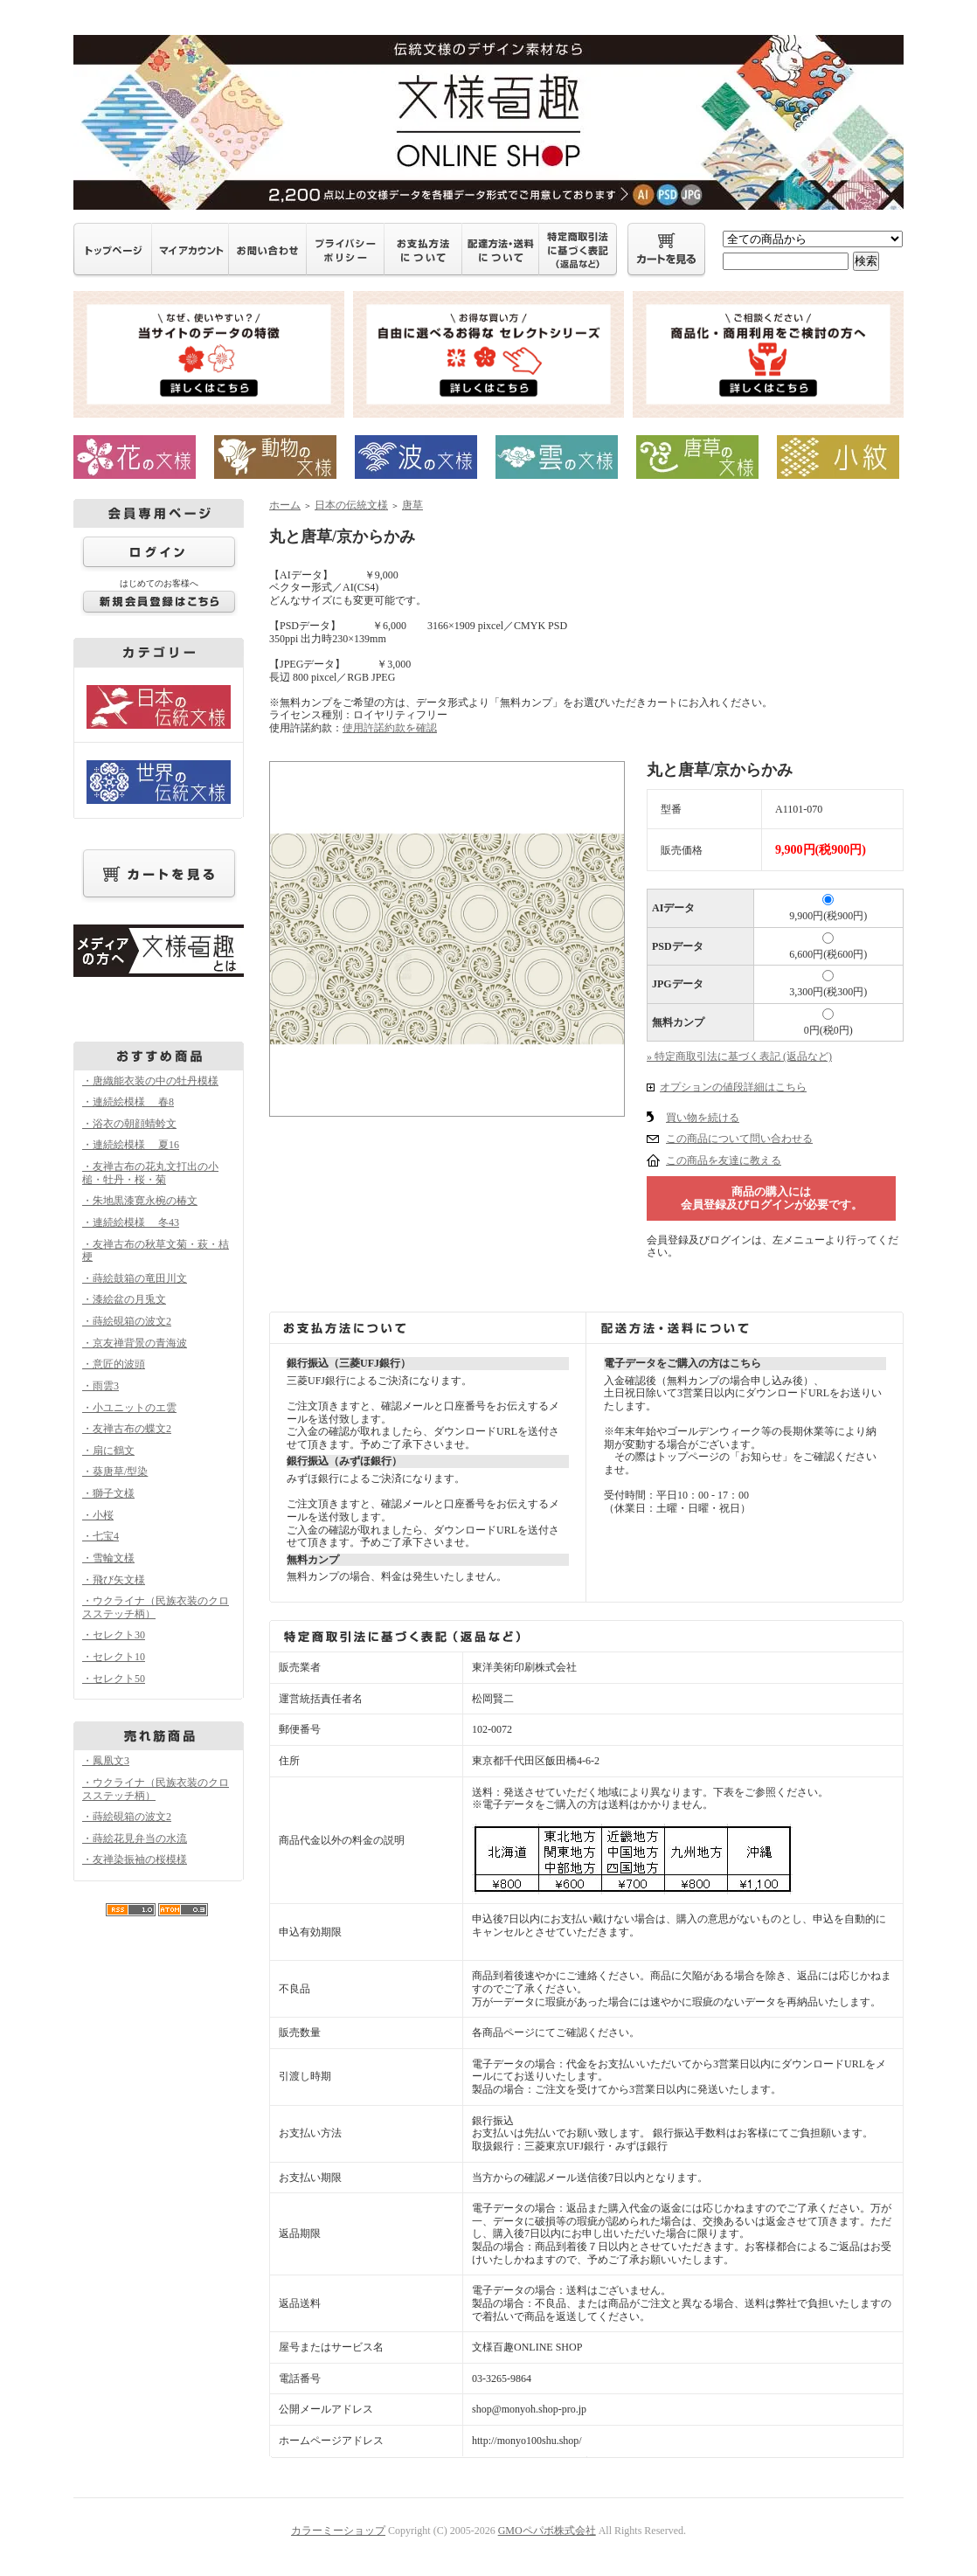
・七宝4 (100, 1536)
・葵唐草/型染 (115, 1471)
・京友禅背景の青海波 (134, 1343)
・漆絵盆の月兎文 (124, 1299)
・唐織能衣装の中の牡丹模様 (150, 1081)
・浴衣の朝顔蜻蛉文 (129, 1124)
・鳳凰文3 (105, 1761)
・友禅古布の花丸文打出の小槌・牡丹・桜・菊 (150, 1173)
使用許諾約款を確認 (390, 728)
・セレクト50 (113, 1678)
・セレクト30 (113, 1635)
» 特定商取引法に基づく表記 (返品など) (739, 1056)
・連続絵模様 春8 (128, 1102)
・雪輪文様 (108, 1558)
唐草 (412, 505)
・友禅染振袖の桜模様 (134, 1859)
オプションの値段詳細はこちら (733, 1087)
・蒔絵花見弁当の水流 (134, 1838)
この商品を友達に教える (723, 1160)
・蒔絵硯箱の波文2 (126, 1321)
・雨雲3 (100, 1386)
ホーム (285, 505)
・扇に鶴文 (108, 1450)
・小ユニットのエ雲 (129, 1408)
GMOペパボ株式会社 (547, 2530)
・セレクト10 (113, 1657)
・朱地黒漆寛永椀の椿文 (139, 1201)
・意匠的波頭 (113, 1364)
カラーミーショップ (338, 2530)
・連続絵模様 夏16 (130, 1145)
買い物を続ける (702, 1117)
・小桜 (98, 1515)
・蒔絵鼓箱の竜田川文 (134, 1278)
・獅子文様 (108, 1493)
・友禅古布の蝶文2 (126, 1429)
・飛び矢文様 (113, 1580)
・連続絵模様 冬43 (130, 1222)
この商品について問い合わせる (739, 1138)
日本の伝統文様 (351, 505)
